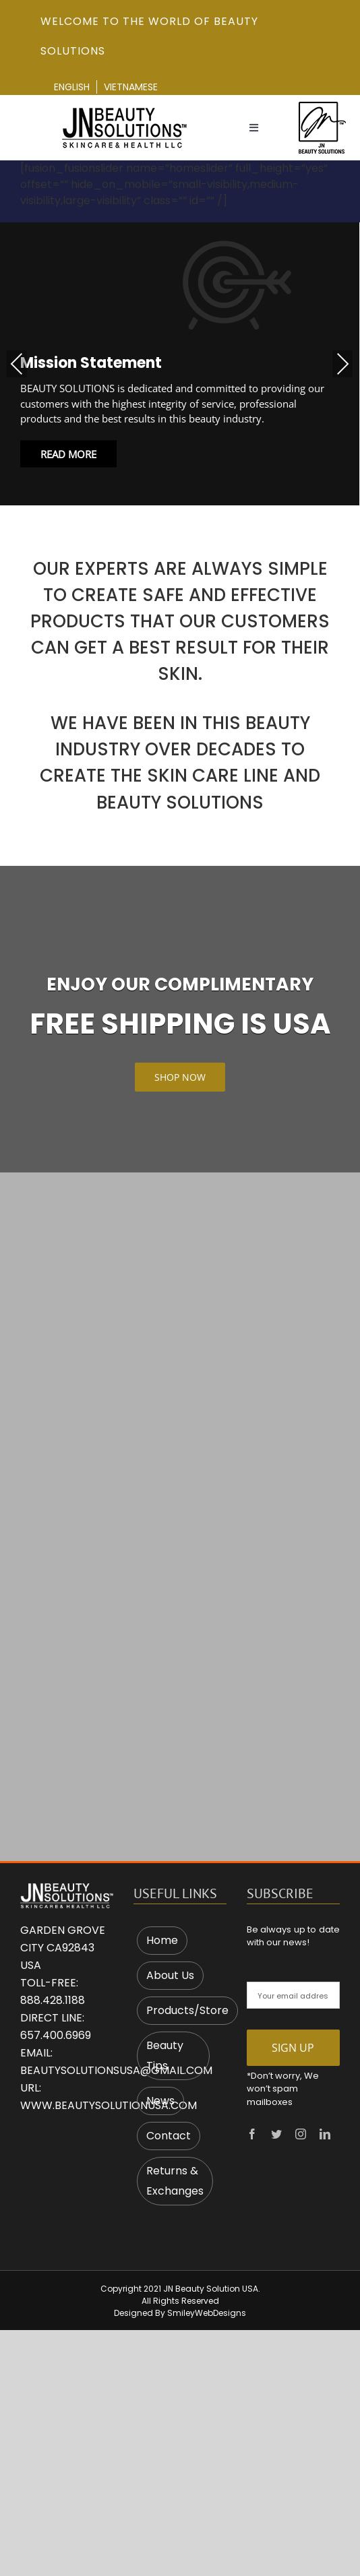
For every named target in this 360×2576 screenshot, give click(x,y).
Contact (168, 2135)
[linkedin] (325, 2134)
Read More (68, 453)
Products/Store (187, 2010)
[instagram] (300, 2134)
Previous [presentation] (17, 363)
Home (162, 1940)
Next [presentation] (342, 363)
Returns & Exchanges (175, 2181)
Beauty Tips (164, 2055)
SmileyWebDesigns (206, 2313)
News (160, 2100)
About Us (170, 1975)
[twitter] (276, 2134)
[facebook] (252, 2134)
